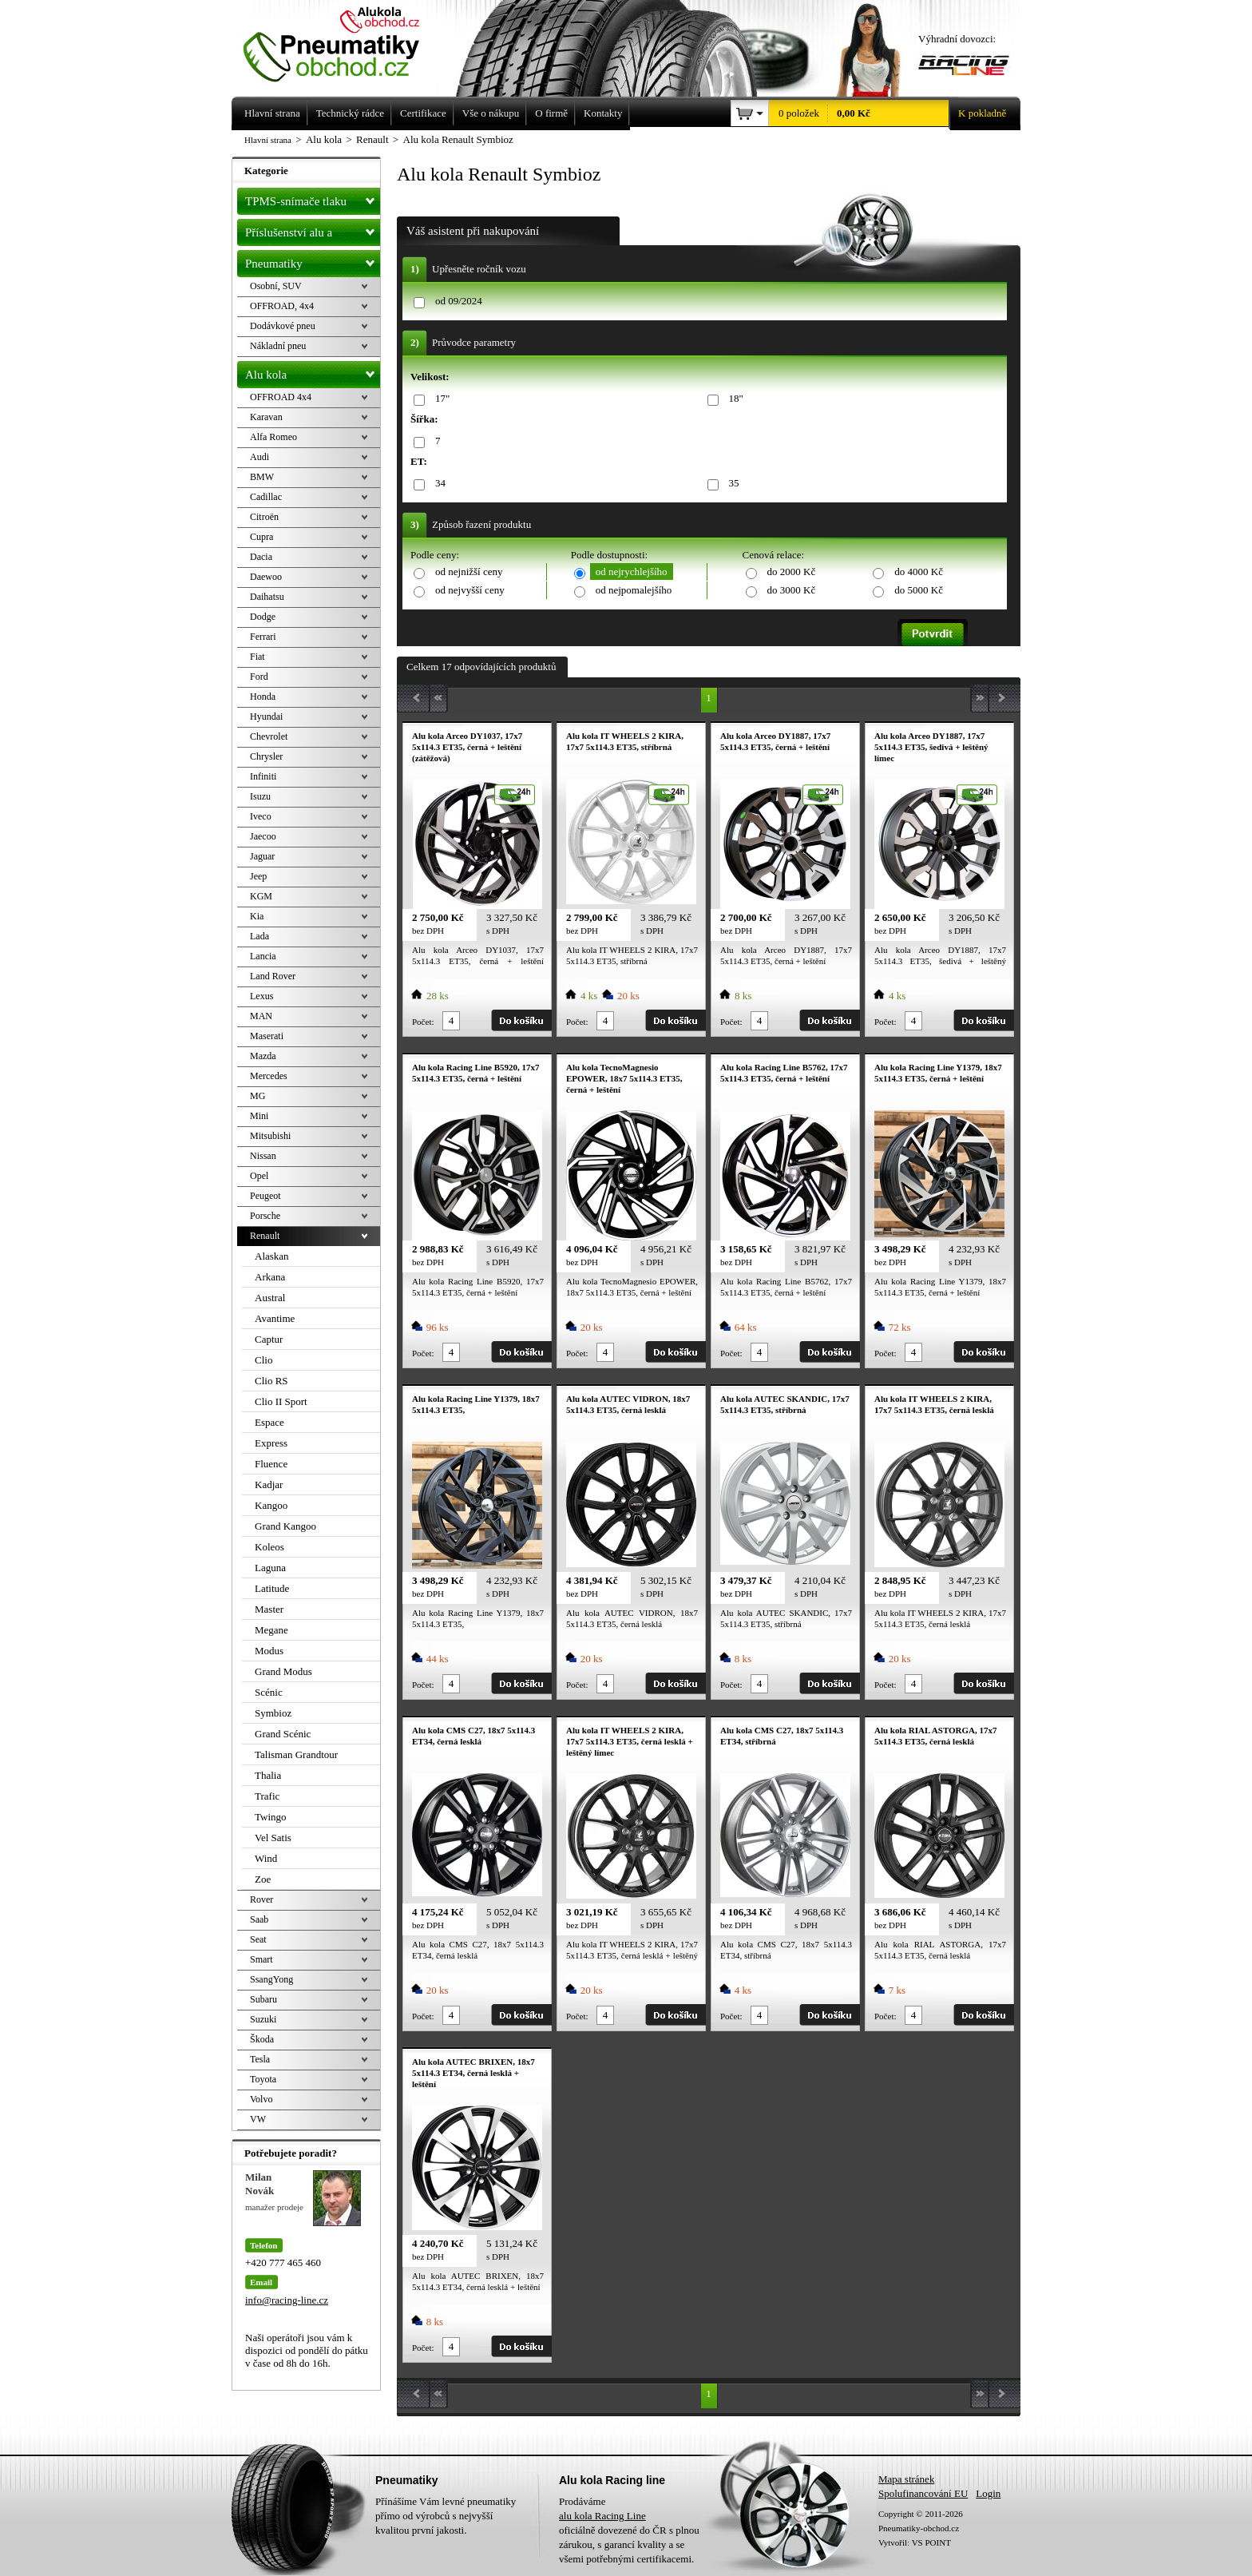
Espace (269, 1422)
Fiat (257, 656)
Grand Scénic (283, 1734)
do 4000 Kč (918, 572)
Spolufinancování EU (923, 2493)
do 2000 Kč (791, 572)
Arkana (270, 1277)
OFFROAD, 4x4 (282, 306)
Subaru (263, 1999)
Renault (264, 1235)
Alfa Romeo (273, 437)
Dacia (261, 556)
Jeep (258, 876)
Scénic (269, 1692)
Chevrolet (268, 736)
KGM (261, 896)
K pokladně (977, 113)
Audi (259, 456)
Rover (261, 1899)
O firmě (551, 113)
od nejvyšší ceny (470, 590)
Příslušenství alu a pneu (312, 232)
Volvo (261, 2099)
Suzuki (263, 2019)
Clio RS (271, 1381)
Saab (259, 1919)
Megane (271, 1630)
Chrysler (266, 756)
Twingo (271, 1817)
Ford (259, 676)
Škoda (262, 2039)
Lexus (261, 996)
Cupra (261, 536)
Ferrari (263, 636)
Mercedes (268, 1076)
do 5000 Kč (918, 590)
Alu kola (312, 371)
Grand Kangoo (285, 1526)
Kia (256, 916)
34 (438, 483)
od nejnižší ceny (468, 572)
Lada (259, 936)
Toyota (263, 2079)
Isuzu (260, 796)
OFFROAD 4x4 (280, 397)
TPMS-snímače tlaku (312, 198)
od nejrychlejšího (632, 572)
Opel (259, 1175)
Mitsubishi (270, 1135)
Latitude (272, 1588)
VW (258, 2119)
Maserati (266, 1036)
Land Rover (272, 976)
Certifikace (423, 113)
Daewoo (266, 576)
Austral (270, 1298)
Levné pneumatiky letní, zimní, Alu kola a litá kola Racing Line (343, 41)
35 (731, 483)
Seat (258, 1939)
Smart (261, 1959)
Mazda (263, 1056)
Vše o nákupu (491, 113)
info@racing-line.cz (286, 2300)
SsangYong (271, 1979)
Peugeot (265, 1195)
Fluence (271, 1464)
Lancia (263, 956)
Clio (263, 1360)
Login (988, 2493)
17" (440, 399)
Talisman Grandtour (296, 1754)
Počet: (423, 1021)
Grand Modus (283, 1671)
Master (269, 1609)
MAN (261, 1016)
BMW (262, 476)
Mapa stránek (906, 2479)
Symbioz (273, 1713)
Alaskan (272, 1256)
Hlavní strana (267, 140)
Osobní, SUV (276, 286)
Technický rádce (350, 113)
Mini (259, 1115)
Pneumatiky (312, 260)
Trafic (267, 1796)
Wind (266, 1858)
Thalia (268, 1775)
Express (271, 1443)
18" (733, 399)
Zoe (263, 1879)
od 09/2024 (458, 301)
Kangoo (271, 1505)
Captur (269, 1339)
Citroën (264, 516)
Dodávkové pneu (282, 325)
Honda (262, 696)
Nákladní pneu (278, 345)
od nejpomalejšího (634, 590)
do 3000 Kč (791, 590)
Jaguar (262, 856)
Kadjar (269, 1484)
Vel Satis (273, 1838)
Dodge (262, 616)
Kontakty (603, 113)
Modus (269, 1651)
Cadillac (266, 496)
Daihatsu (267, 596)
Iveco (260, 816)
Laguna (270, 1568)
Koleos (269, 1547)
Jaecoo (263, 836)
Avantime (275, 1318)
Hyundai (266, 716)
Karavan (266, 417)
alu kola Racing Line (602, 2516)
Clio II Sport (281, 1401)
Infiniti (263, 776)
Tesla (260, 2059)
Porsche (265, 1215)
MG (257, 1095)
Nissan (263, 1155)
